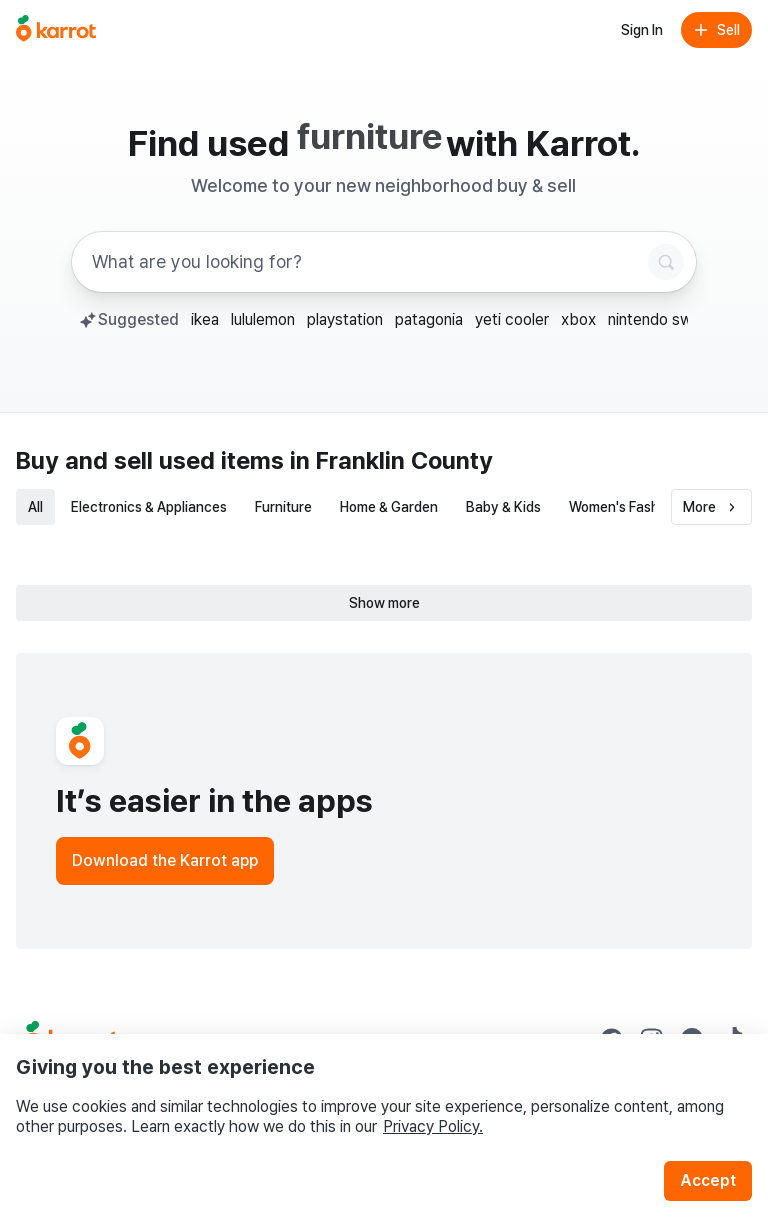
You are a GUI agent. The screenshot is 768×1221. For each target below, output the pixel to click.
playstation (345, 319)
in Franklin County (391, 460)
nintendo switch (663, 319)
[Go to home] (56, 30)
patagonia (429, 319)
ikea (205, 319)
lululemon (263, 319)
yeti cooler (512, 319)
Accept (708, 1180)
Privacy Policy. (433, 1126)
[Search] (666, 262)
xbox (578, 319)
